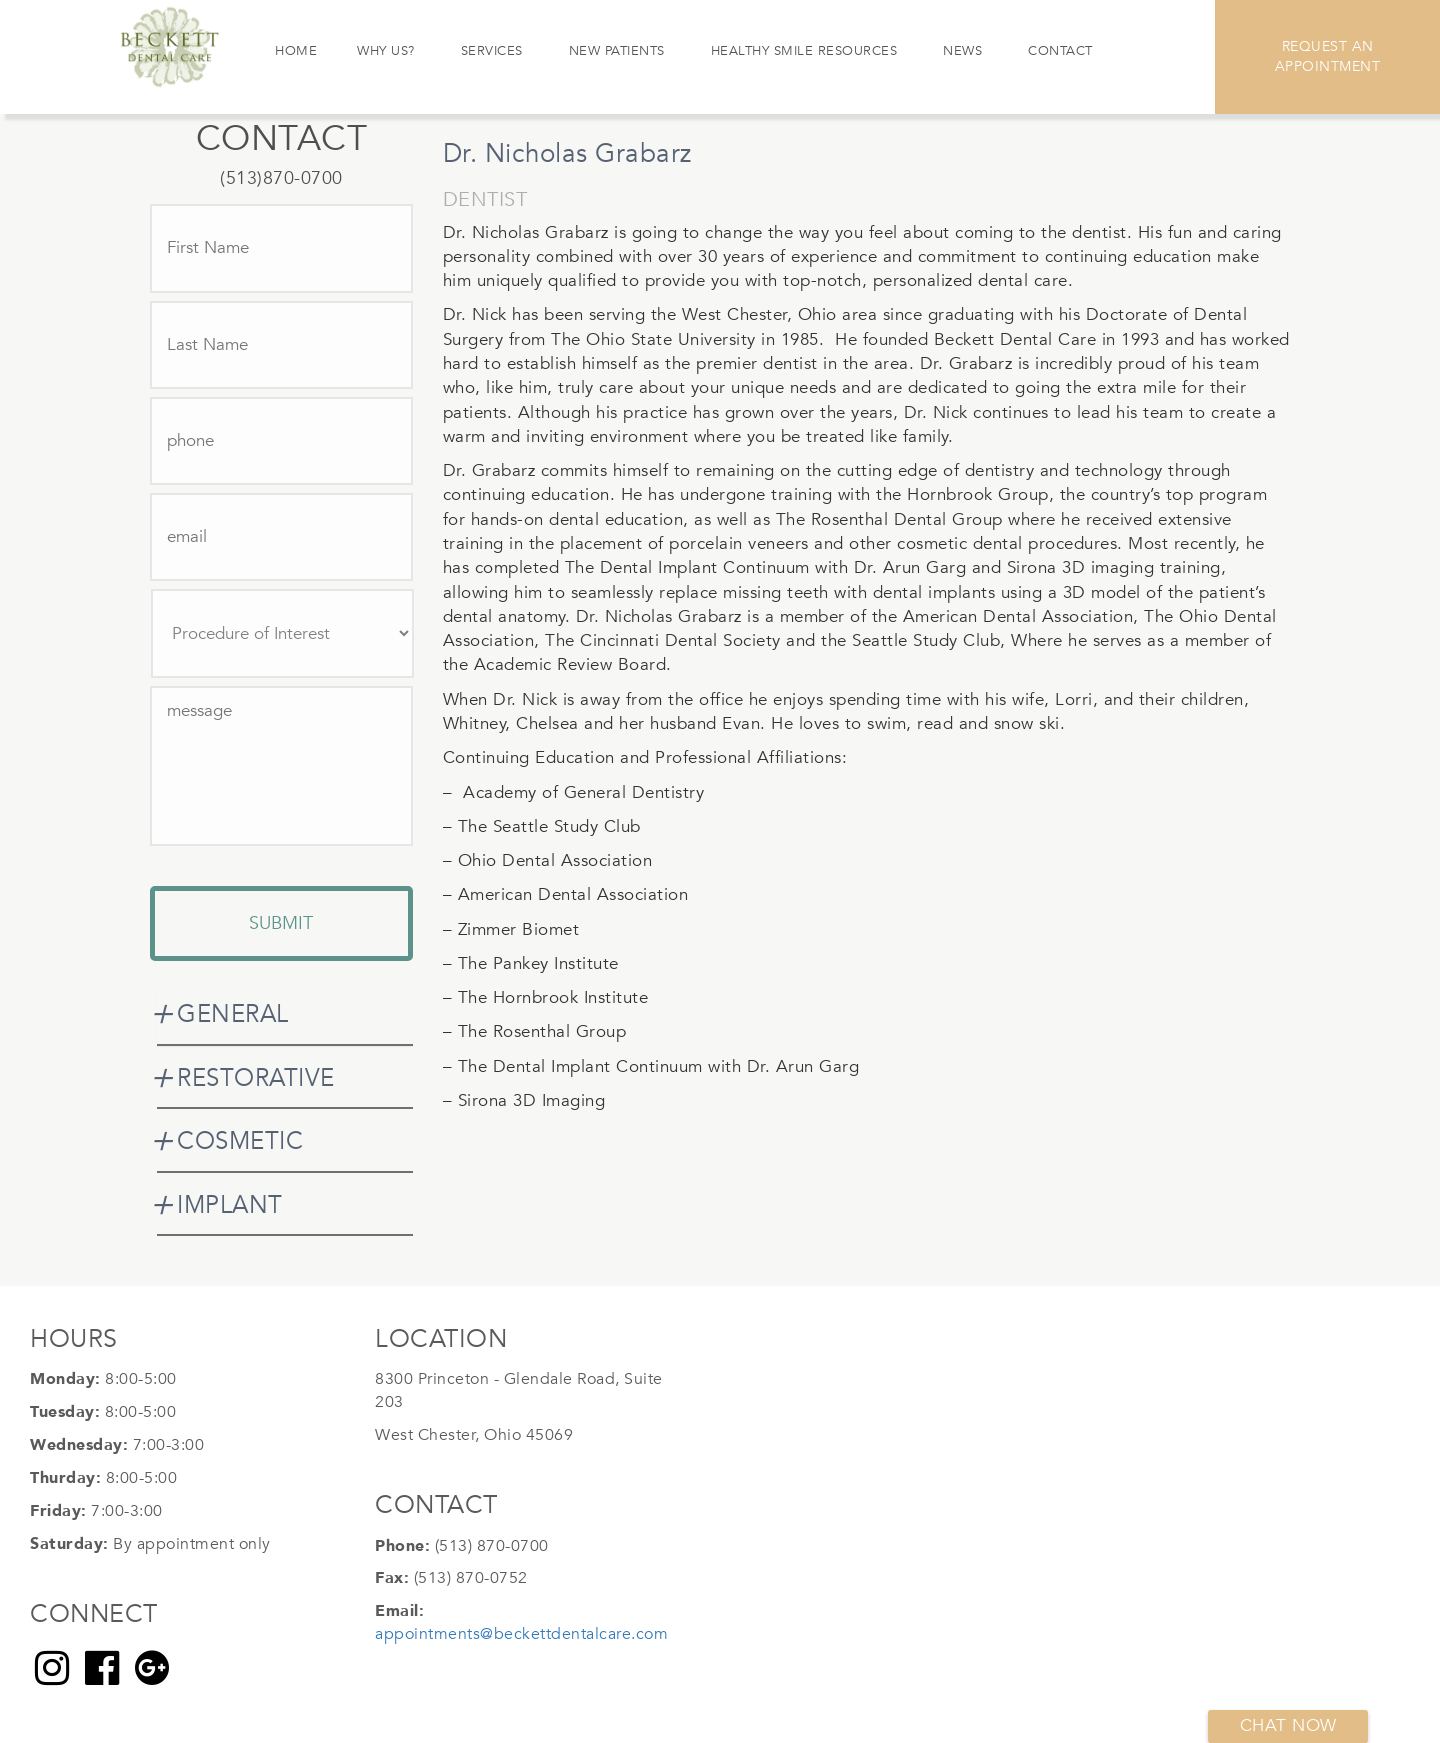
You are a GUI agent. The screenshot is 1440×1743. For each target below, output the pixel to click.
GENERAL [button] (233, 1014)
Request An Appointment (1328, 56)
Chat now (1288, 1725)
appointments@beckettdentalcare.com (521, 1634)
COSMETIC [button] (240, 1141)
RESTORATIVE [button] (256, 1078)
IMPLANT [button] (230, 1205)
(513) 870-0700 (492, 1546)
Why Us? (386, 51)
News (962, 51)
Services (492, 51)
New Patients (617, 51)
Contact (1060, 51)
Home (296, 51)
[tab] (285, 1015)
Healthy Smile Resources (804, 51)
